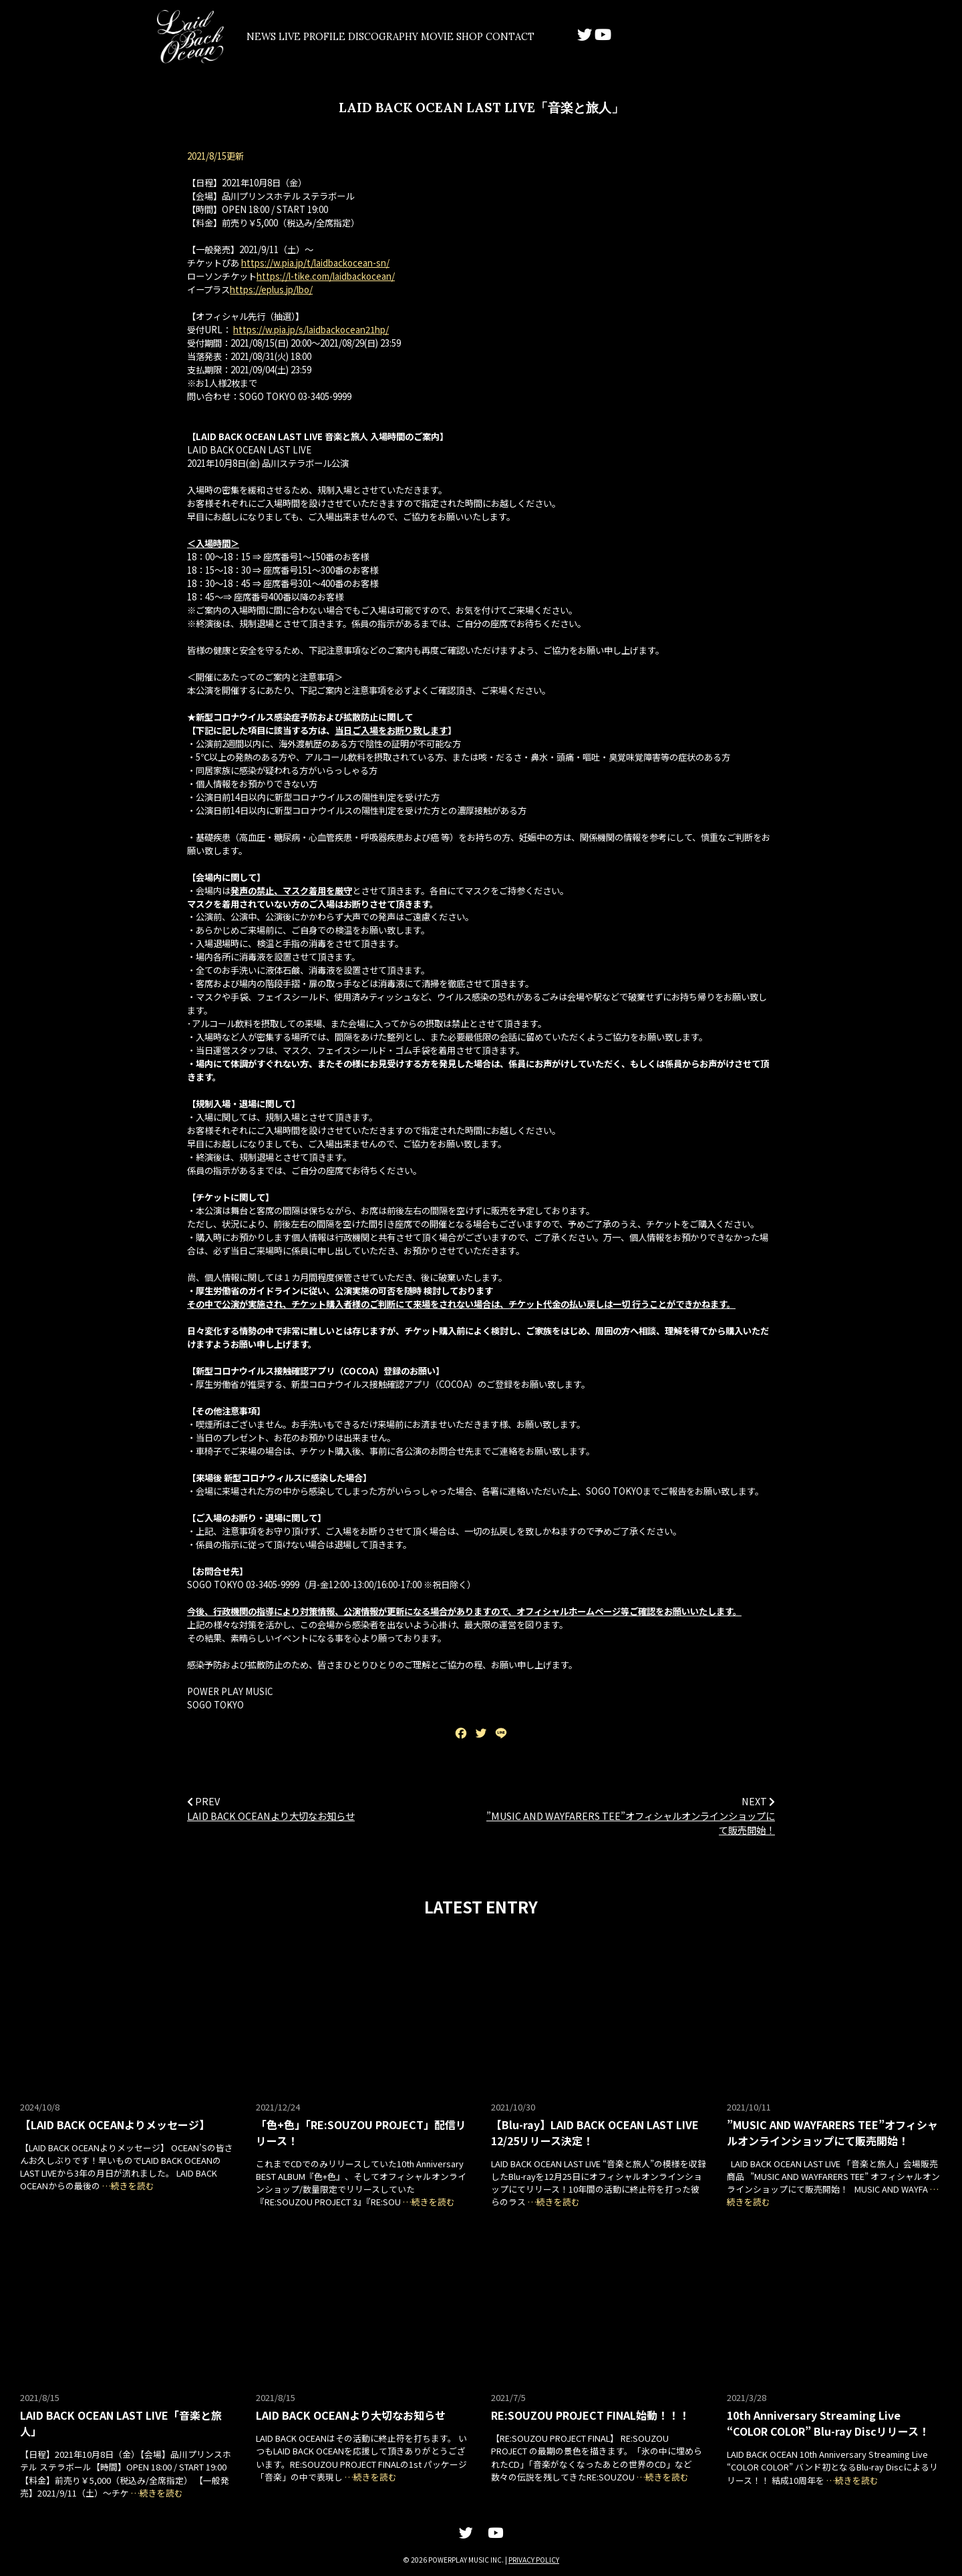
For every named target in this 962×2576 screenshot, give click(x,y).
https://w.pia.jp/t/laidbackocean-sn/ (315, 264)
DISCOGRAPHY (449, 37)
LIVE (318, 37)
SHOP (572, 37)
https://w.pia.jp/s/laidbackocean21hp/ (311, 331)
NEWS (270, 37)
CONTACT (629, 37)
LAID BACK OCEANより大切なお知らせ (271, 1816)
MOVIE (521, 37)
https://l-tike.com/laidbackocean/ (326, 277)
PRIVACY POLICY (533, 2560)
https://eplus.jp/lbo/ (271, 291)
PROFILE (372, 37)
